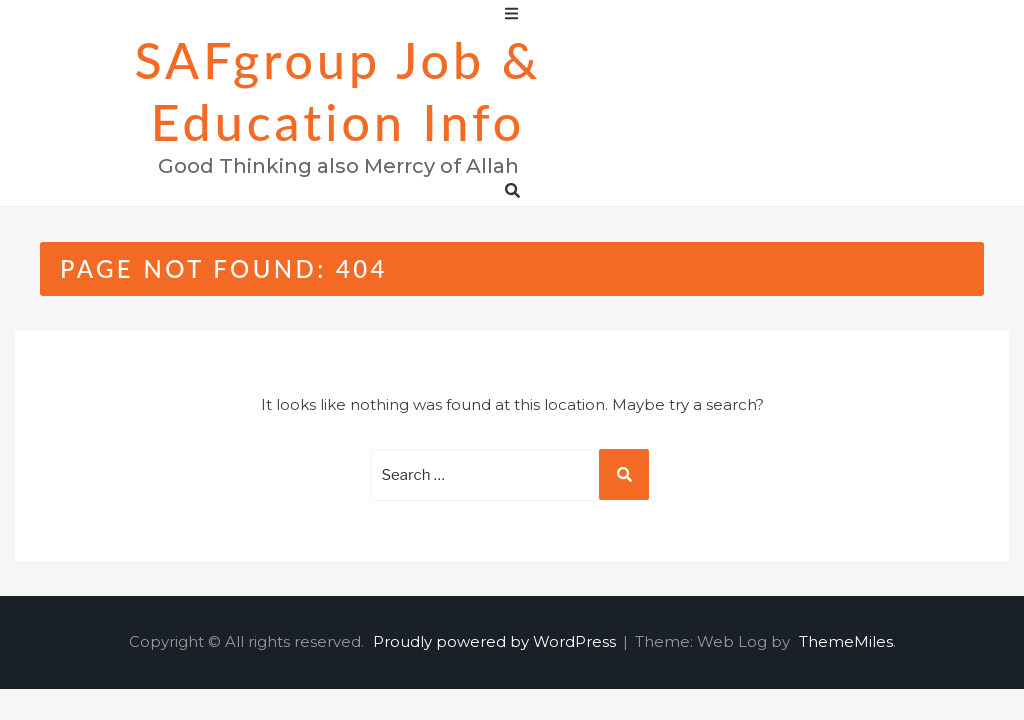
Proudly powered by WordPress (496, 641)
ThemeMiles (846, 641)
